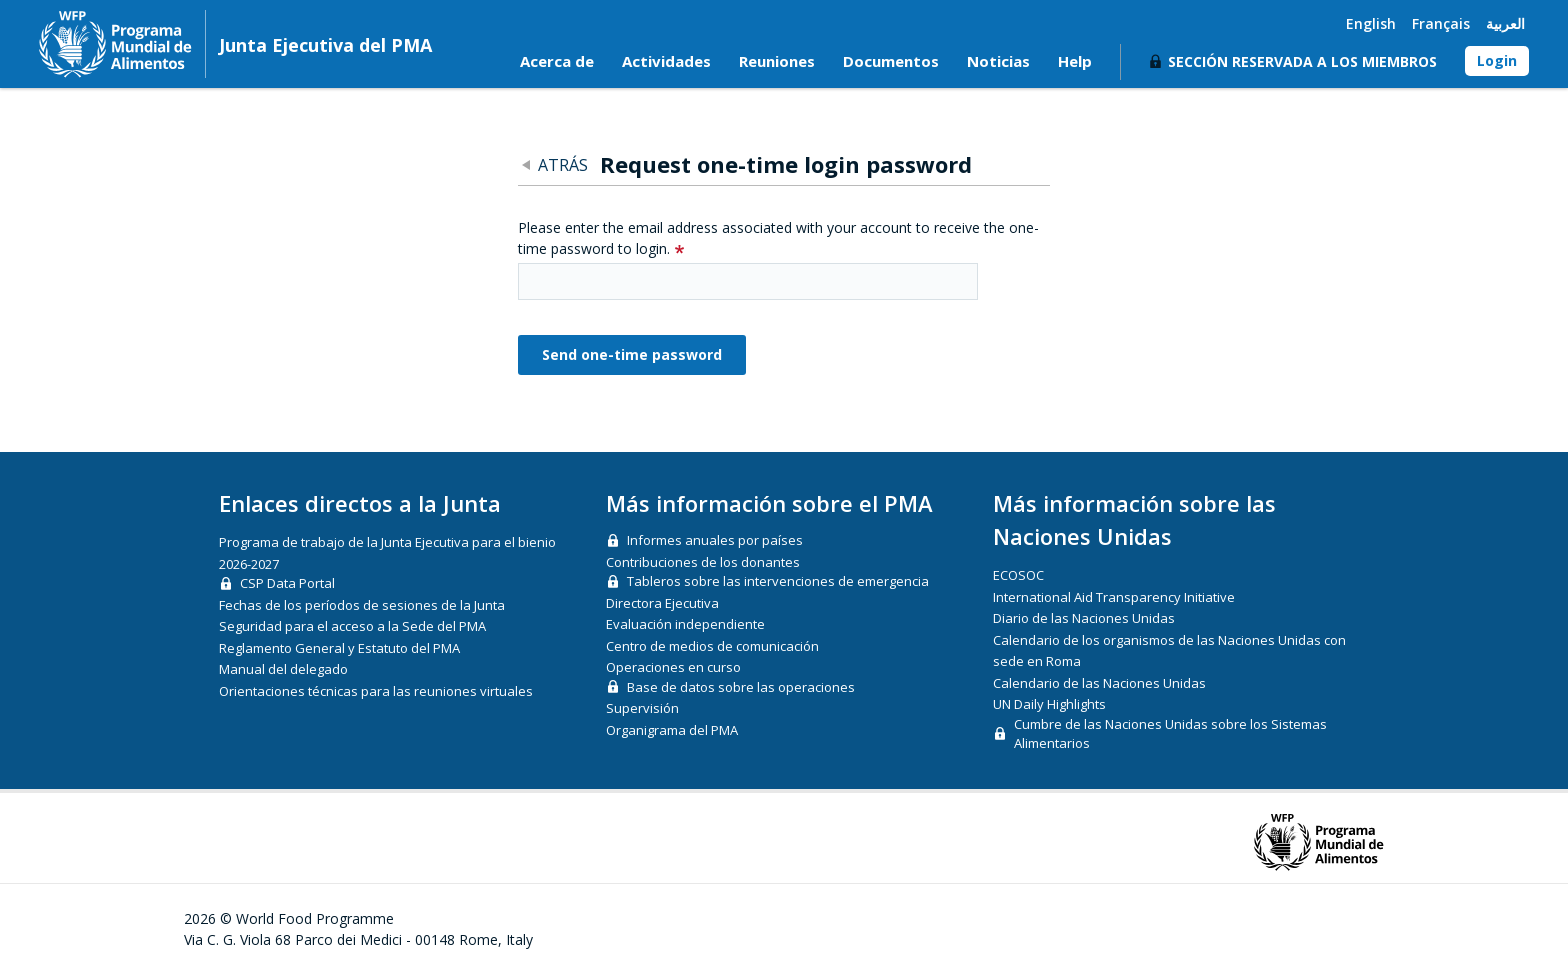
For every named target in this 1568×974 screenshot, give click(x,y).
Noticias (998, 61)
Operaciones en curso (673, 667)
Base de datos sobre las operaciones (741, 687)
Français (1441, 23)
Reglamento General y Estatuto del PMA (339, 648)
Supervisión (642, 708)
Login (1497, 60)
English (1371, 23)
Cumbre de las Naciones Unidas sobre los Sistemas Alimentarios (1170, 734)
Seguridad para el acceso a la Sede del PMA (352, 626)
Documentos (891, 61)
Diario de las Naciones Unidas (1084, 618)
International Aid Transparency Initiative (1114, 597)
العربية (1505, 23)
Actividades (666, 61)
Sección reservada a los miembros (1302, 61)
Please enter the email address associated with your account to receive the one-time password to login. (778, 238)
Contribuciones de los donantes (703, 562)
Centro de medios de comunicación (712, 646)
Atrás (563, 165)
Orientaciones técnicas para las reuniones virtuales (376, 691)
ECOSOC (1018, 575)
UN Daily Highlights (1049, 704)
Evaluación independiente (685, 624)
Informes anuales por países (715, 540)
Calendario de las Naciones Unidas (1099, 683)
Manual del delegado (283, 669)
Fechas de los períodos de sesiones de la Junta (362, 605)
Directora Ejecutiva (662, 603)
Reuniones (777, 61)
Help (1075, 61)
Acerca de (557, 61)
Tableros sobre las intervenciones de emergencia (778, 581)
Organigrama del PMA (672, 730)
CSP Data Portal (287, 583)
